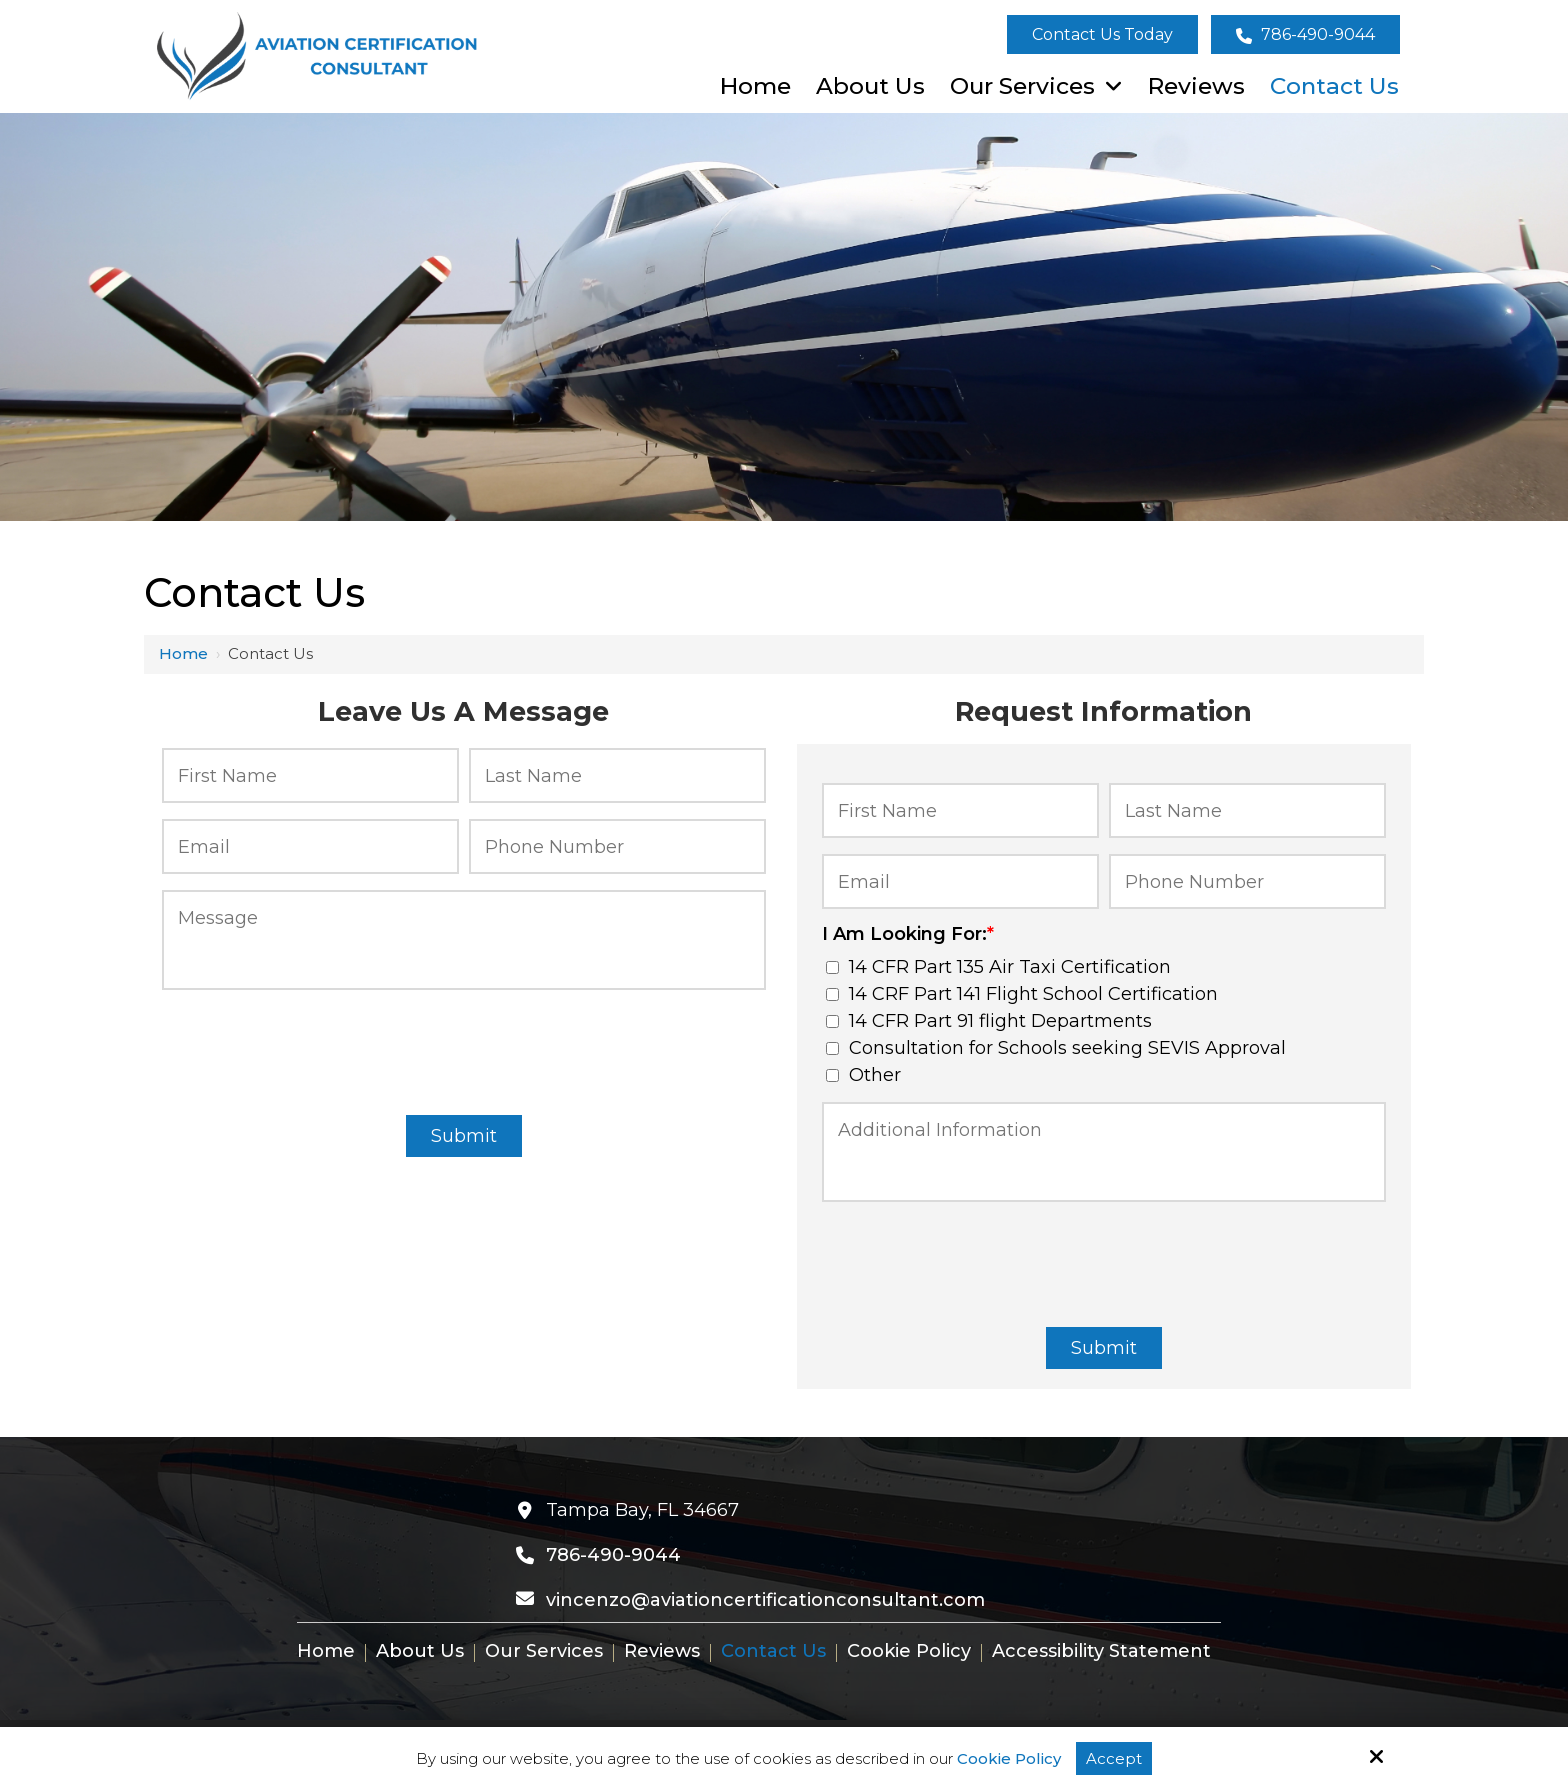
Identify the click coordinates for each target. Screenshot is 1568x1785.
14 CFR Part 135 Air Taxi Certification (998, 967)
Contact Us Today (1102, 34)
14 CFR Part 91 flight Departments (989, 1021)
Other (863, 1075)
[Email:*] (310, 846)
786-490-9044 (1305, 34)
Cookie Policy (1009, 1759)
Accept (1114, 1758)
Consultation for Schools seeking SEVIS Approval (1056, 1048)
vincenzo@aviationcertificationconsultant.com (765, 1600)
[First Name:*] (310, 775)
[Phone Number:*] (617, 846)
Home (183, 653)
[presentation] (464, 1049)
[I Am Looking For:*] (832, 967)
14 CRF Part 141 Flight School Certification (1022, 994)
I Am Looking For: (908, 934)
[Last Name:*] (617, 775)
